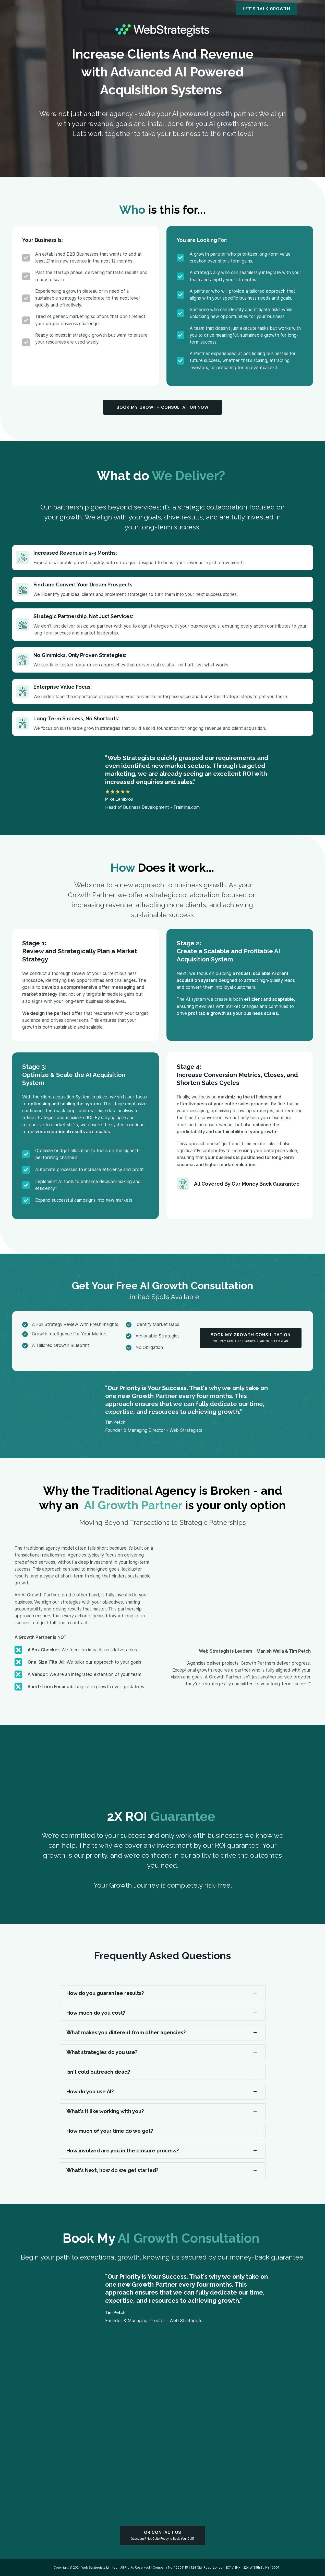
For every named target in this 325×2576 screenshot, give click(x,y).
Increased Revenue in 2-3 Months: (75, 553)
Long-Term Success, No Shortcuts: (76, 719)
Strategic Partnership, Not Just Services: (83, 616)
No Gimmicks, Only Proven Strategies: (79, 655)
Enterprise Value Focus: (62, 687)
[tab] (163, 1993)
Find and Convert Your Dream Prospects (83, 585)
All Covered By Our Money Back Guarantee (247, 1184)
